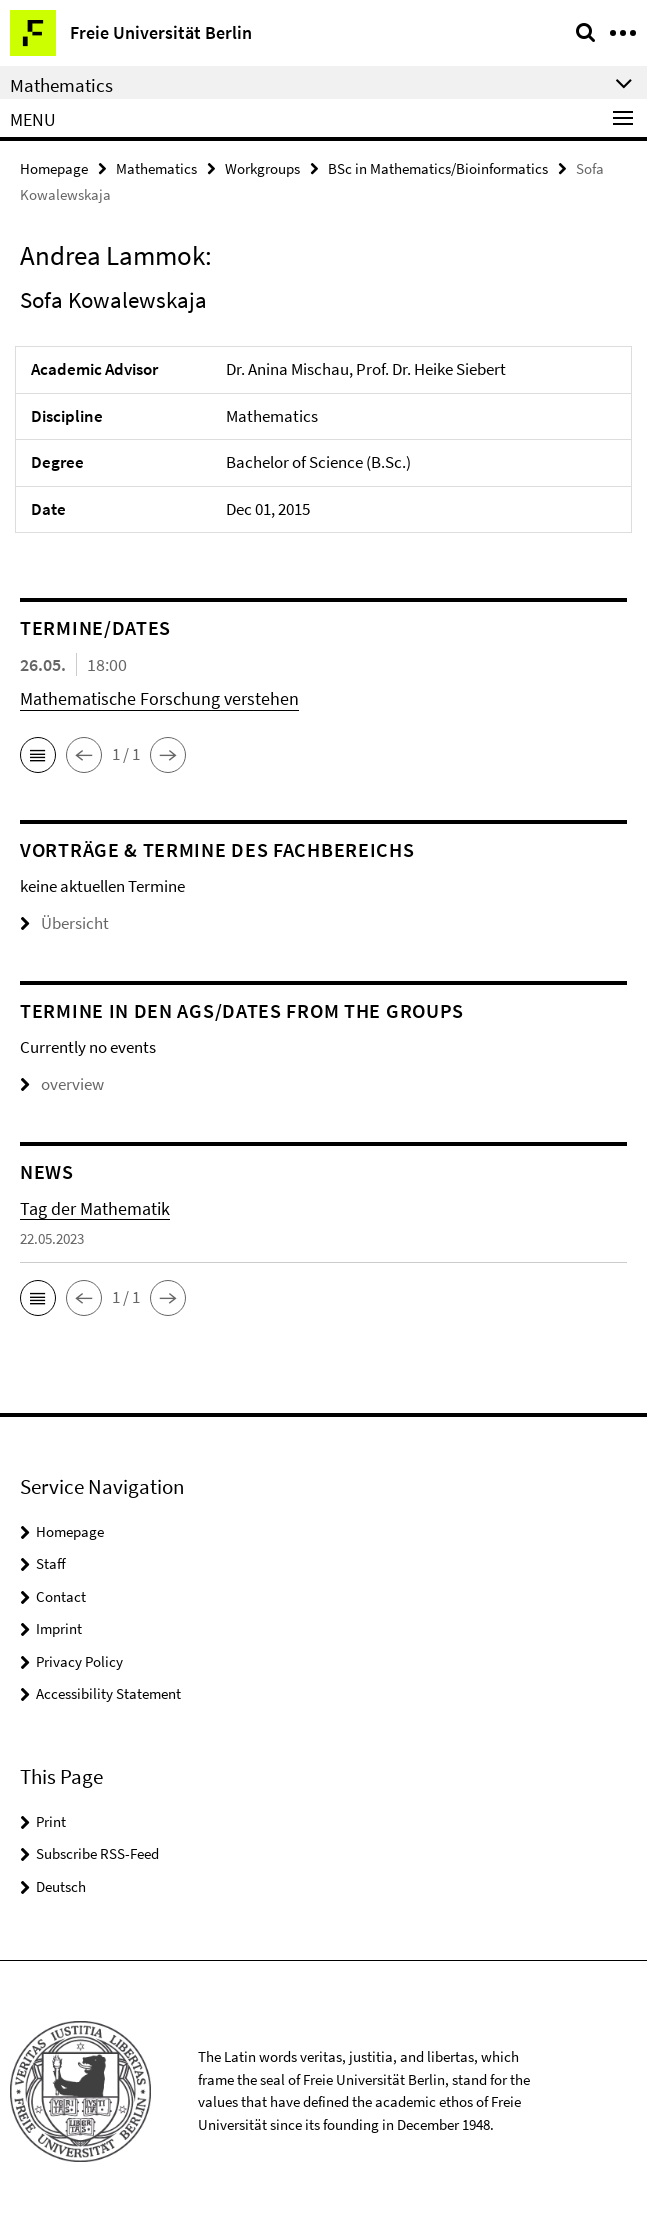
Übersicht (64, 923)
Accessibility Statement (108, 1693)
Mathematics (156, 168)
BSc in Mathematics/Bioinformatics (438, 168)
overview (62, 1084)
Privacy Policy (79, 1661)
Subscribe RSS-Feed (97, 1853)
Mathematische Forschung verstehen (159, 698)
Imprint (59, 1628)
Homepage (54, 168)
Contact (61, 1596)
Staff (51, 1563)
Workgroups (262, 168)
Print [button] (51, 1821)
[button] (38, 755)
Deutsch (61, 1886)
